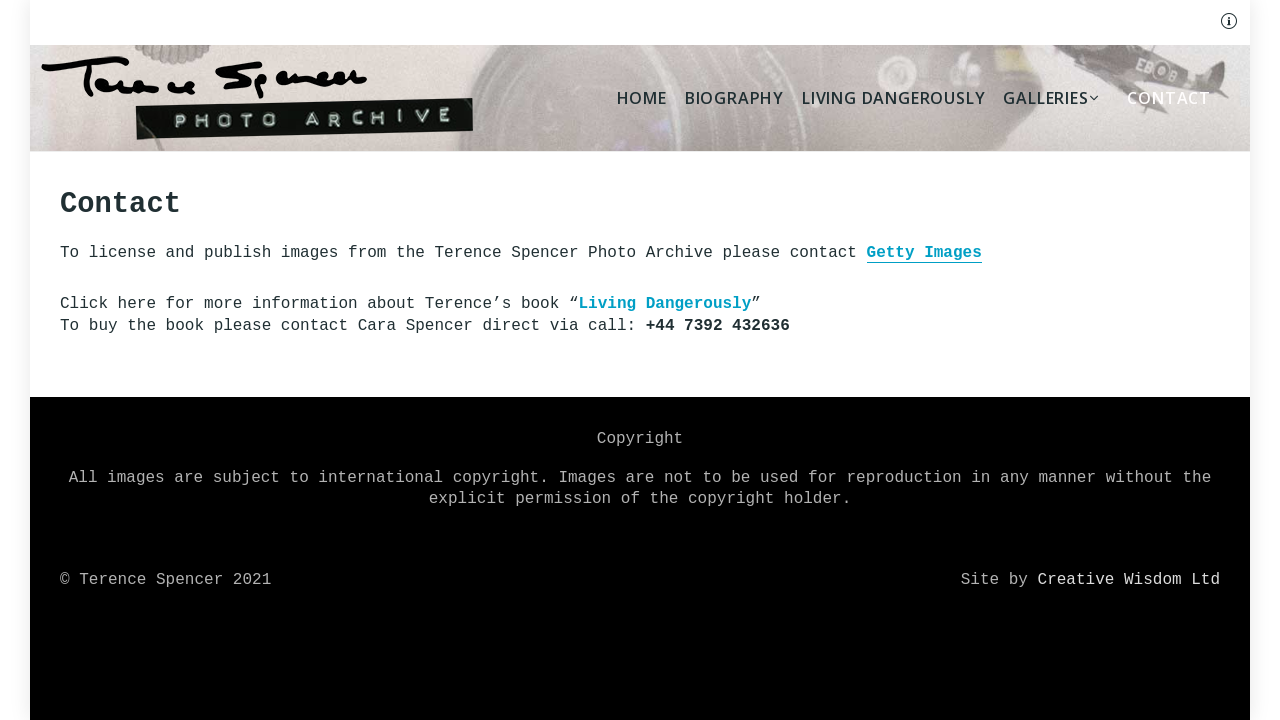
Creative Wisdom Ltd (1129, 580)
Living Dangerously (664, 304)
